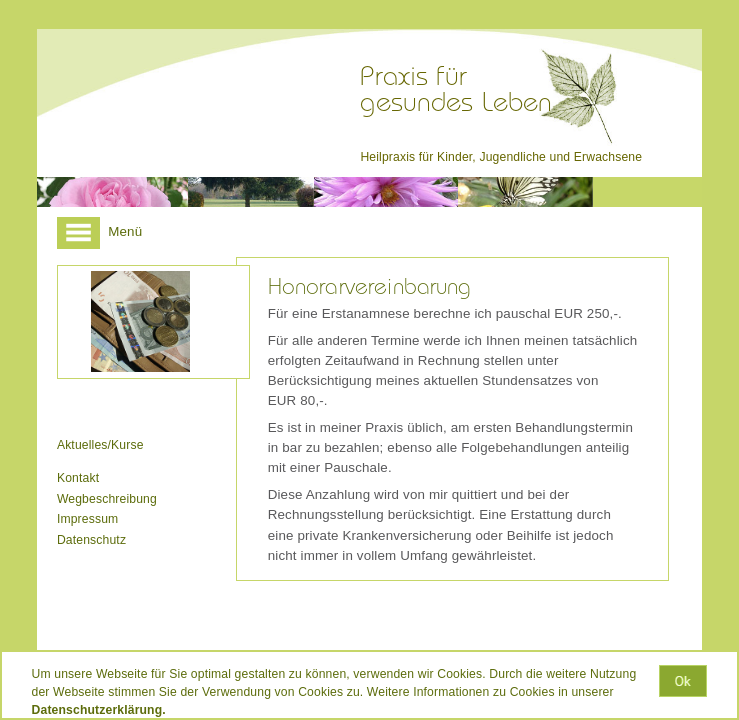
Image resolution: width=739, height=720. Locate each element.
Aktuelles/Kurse (100, 445)
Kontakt (78, 478)
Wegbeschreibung (107, 499)
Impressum (88, 519)
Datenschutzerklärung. (99, 710)
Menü (99, 231)
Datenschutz (91, 540)
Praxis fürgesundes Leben (456, 89)
